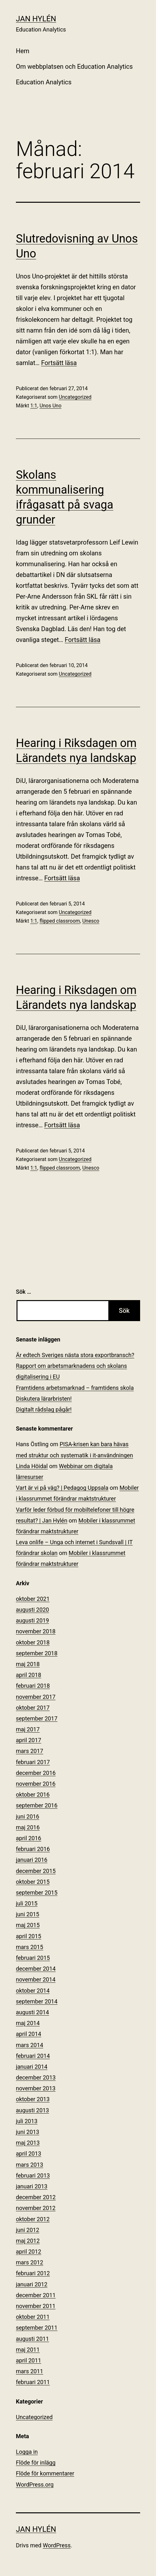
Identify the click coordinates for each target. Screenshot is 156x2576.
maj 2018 (28, 1664)
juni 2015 (27, 1914)
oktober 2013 (33, 2099)
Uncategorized (75, 397)
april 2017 (28, 1740)
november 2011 (36, 2306)
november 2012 (36, 2208)
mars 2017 (29, 1751)
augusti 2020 (32, 1609)
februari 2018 (33, 1685)
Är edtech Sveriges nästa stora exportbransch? (75, 1355)
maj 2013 (28, 2142)
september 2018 (37, 1653)
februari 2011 (33, 2382)
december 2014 (36, 1968)
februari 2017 (33, 1762)
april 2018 (28, 1675)
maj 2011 (28, 2349)
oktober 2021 (33, 1598)
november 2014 (36, 1979)
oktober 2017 (33, 1707)
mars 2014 (29, 2045)
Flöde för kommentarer (45, 2473)
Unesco (90, 921)
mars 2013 (29, 2164)
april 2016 (28, 1838)
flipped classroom (59, 921)
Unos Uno (50, 406)
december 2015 (36, 1871)
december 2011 (36, 2295)
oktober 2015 (33, 1881)
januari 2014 (31, 2066)
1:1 (33, 406)
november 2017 (36, 1696)
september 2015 (37, 1892)
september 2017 (37, 1718)
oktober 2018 (33, 1642)
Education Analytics (43, 82)
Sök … (23, 1291)
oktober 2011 (33, 2316)
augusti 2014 (32, 2012)
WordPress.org (35, 2484)
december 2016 (36, 1773)
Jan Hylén (36, 18)
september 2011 (37, 2327)
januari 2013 (31, 2186)
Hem (22, 51)
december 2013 (36, 2077)
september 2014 (37, 2001)
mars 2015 (29, 1947)
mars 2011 (29, 2371)
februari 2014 (33, 2055)
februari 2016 (33, 1849)
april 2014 (28, 2034)
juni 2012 (27, 2230)
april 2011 (28, 2360)
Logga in (27, 2451)
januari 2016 (31, 1859)
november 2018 (36, 1631)
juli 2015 (26, 1903)
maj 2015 (28, 1925)
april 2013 (28, 2153)
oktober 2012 (33, 2219)
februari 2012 (33, 2273)
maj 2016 (28, 1827)
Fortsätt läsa (59, 363)
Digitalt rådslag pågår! (43, 1409)
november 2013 (36, 2088)
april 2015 (28, 1936)
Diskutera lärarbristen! (44, 1398)
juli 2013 (26, 2121)
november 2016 (36, 1783)
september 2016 (37, 1805)
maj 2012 (28, 2240)
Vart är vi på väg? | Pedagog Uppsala (62, 1487)
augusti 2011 (32, 2338)
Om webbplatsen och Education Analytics (74, 66)
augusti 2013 (32, 2110)
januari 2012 (31, 2284)
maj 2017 (28, 1729)
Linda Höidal (32, 1466)
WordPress (57, 2545)
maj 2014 (28, 2023)
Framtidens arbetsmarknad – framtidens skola (75, 1387)
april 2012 (28, 2251)
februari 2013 (33, 2175)
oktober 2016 (33, 1794)
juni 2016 (27, 1816)
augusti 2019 (32, 1620)
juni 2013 (27, 2132)
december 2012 (36, 2197)
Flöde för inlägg (36, 2462)
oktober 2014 (33, 1990)
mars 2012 (29, 2262)
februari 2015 (33, 1957)
